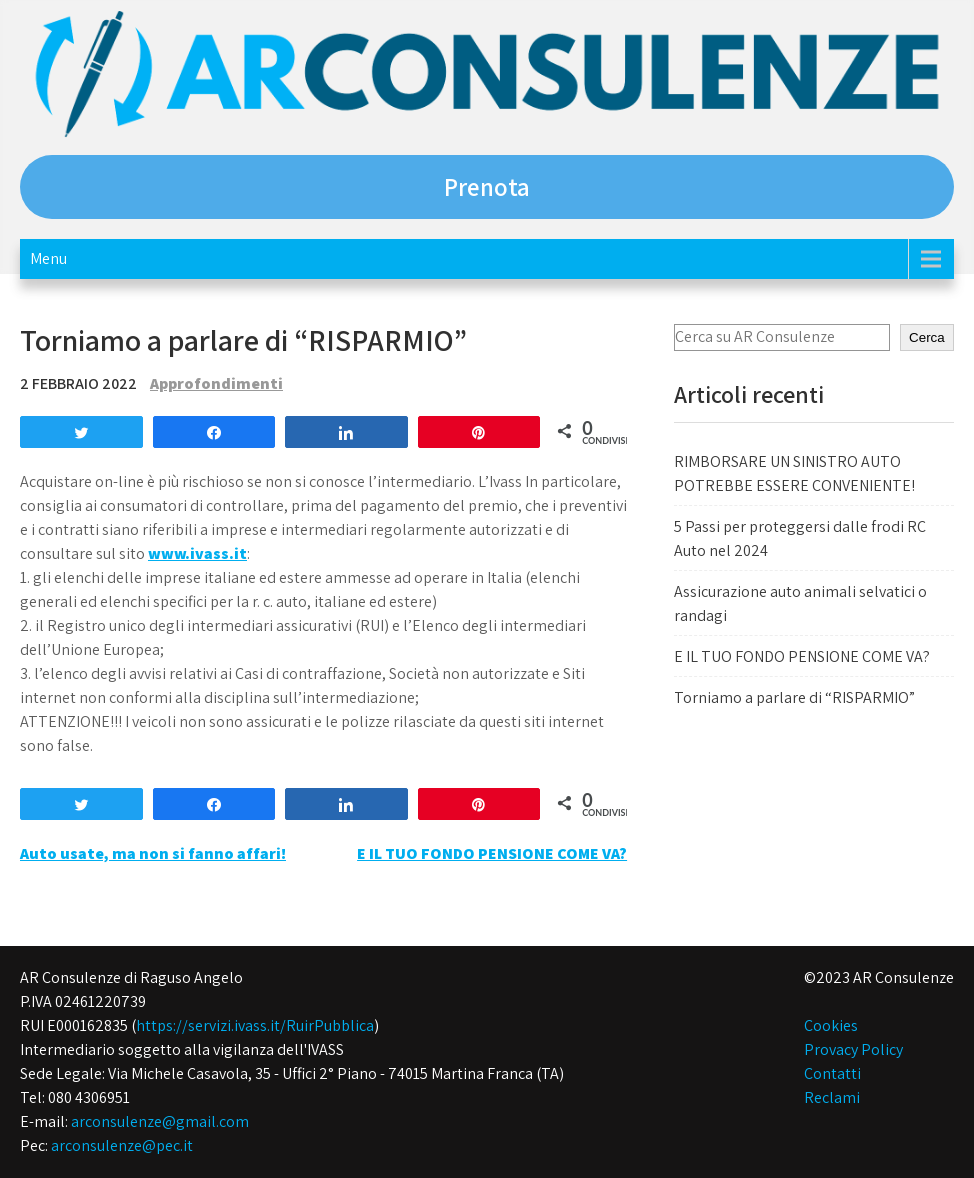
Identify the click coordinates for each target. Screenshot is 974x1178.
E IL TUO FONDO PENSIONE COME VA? (492, 853)
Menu (48, 258)
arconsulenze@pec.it (122, 1145)
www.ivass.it (197, 553)
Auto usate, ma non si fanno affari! (153, 853)
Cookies (831, 1025)
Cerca (927, 337)
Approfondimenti (216, 383)
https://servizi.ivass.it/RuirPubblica (255, 1025)
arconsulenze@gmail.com (160, 1121)
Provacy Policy (853, 1049)
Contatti (832, 1073)
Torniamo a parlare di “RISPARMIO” (794, 697)
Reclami (832, 1097)
